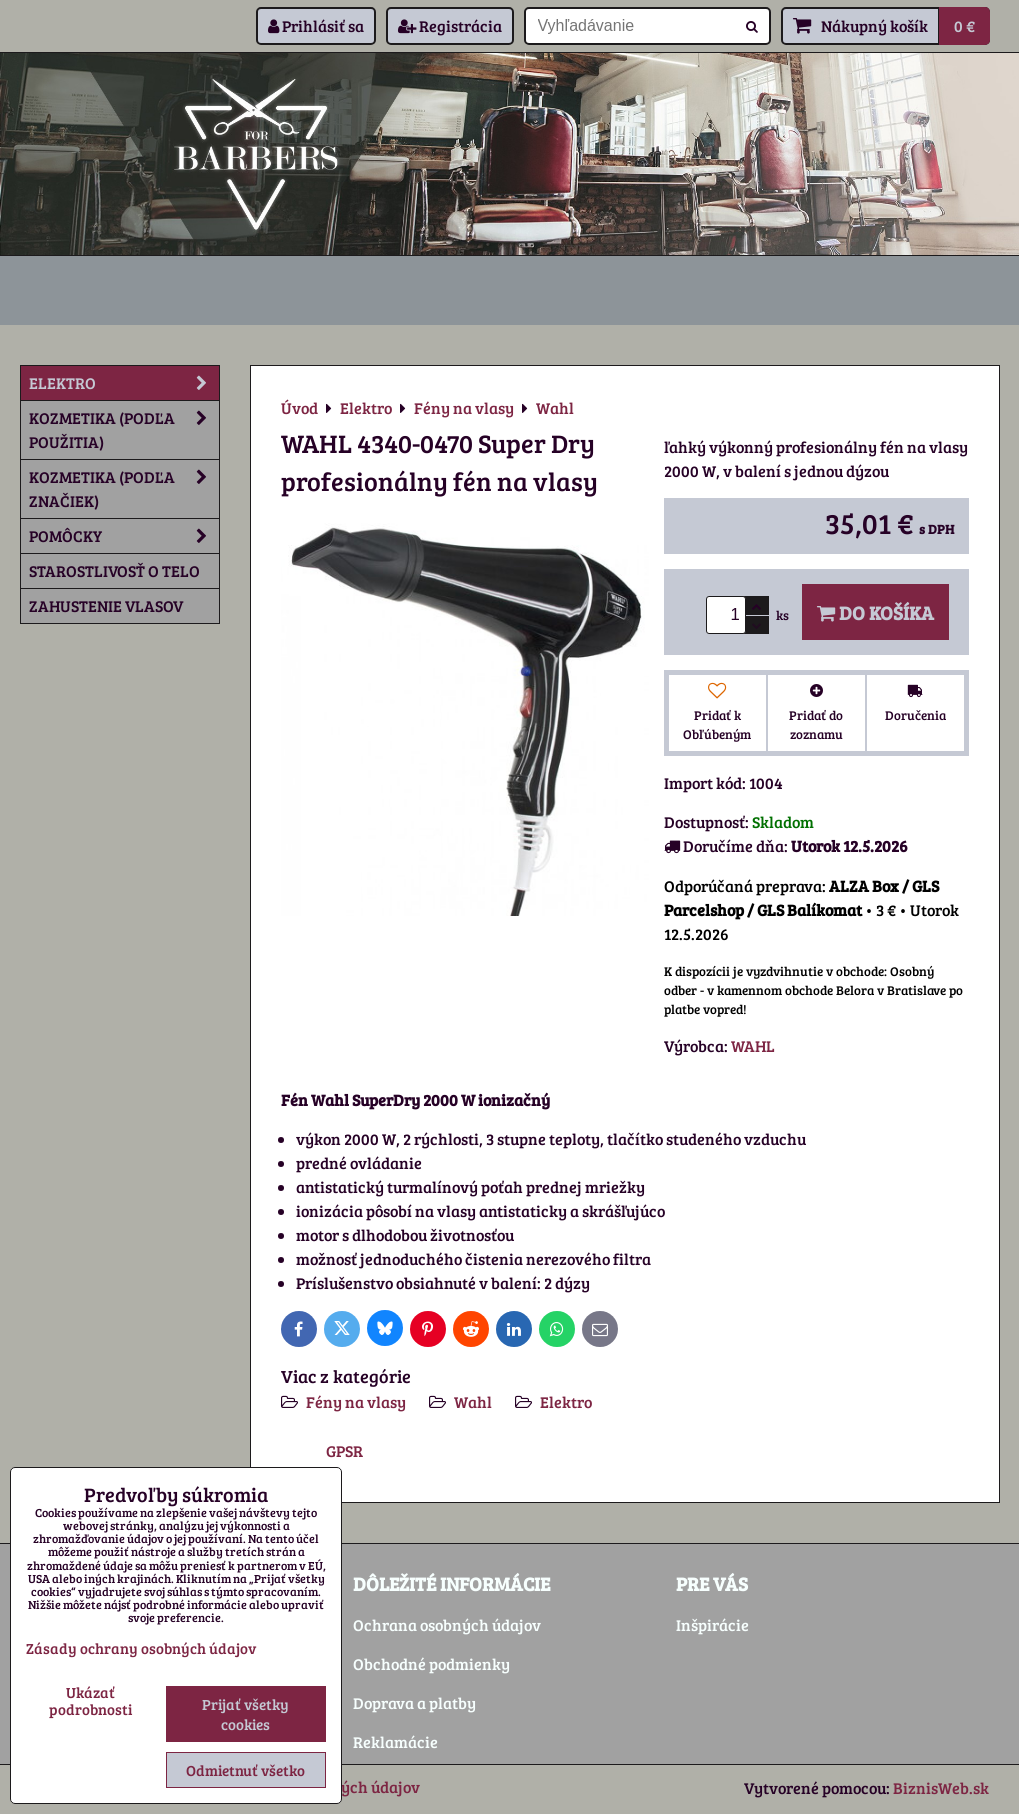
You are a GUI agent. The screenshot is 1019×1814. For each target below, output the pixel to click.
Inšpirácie (712, 1624)
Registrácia (450, 25)
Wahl (473, 1401)
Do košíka (875, 612)
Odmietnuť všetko (245, 1770)
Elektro (566, 1401)
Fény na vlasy (356, 1401)
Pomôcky (124, 536)
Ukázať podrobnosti (90, 1700)
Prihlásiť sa (316, 25)
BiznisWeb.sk (941, 1787)
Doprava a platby (414, 1702)
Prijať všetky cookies (245, 1714)
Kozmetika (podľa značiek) (124, 489)
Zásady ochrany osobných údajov (141, 1648)
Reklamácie (395, 1741)
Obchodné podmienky (431, 1663)
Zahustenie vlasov (106, 605)
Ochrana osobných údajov (447, 1624)
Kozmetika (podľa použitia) (124, 430)
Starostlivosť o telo (114, 570)
